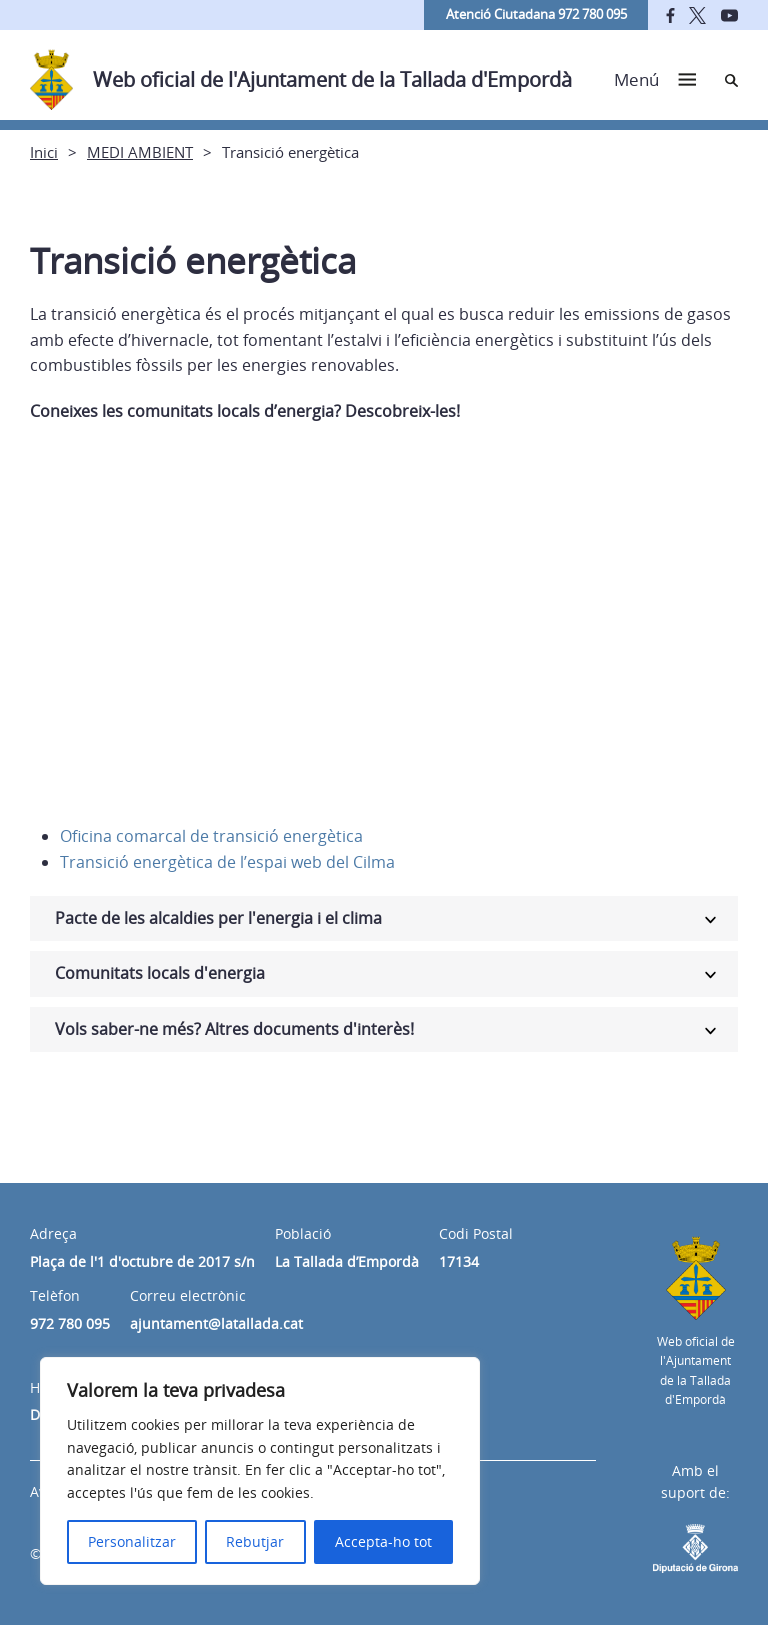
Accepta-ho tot (383, 1541)
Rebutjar (255, 1541)
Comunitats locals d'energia (160, 973)
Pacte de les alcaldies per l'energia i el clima (218, 918)
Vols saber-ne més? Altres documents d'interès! (234, 1029)
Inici (44, 152)
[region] (260, 1471)
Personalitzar (132, 1541)
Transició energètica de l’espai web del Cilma (227, 862)
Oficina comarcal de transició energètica (211, 836)
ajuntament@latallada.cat (216, 1323)
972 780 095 (70, 1323)
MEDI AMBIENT (140, 152)
